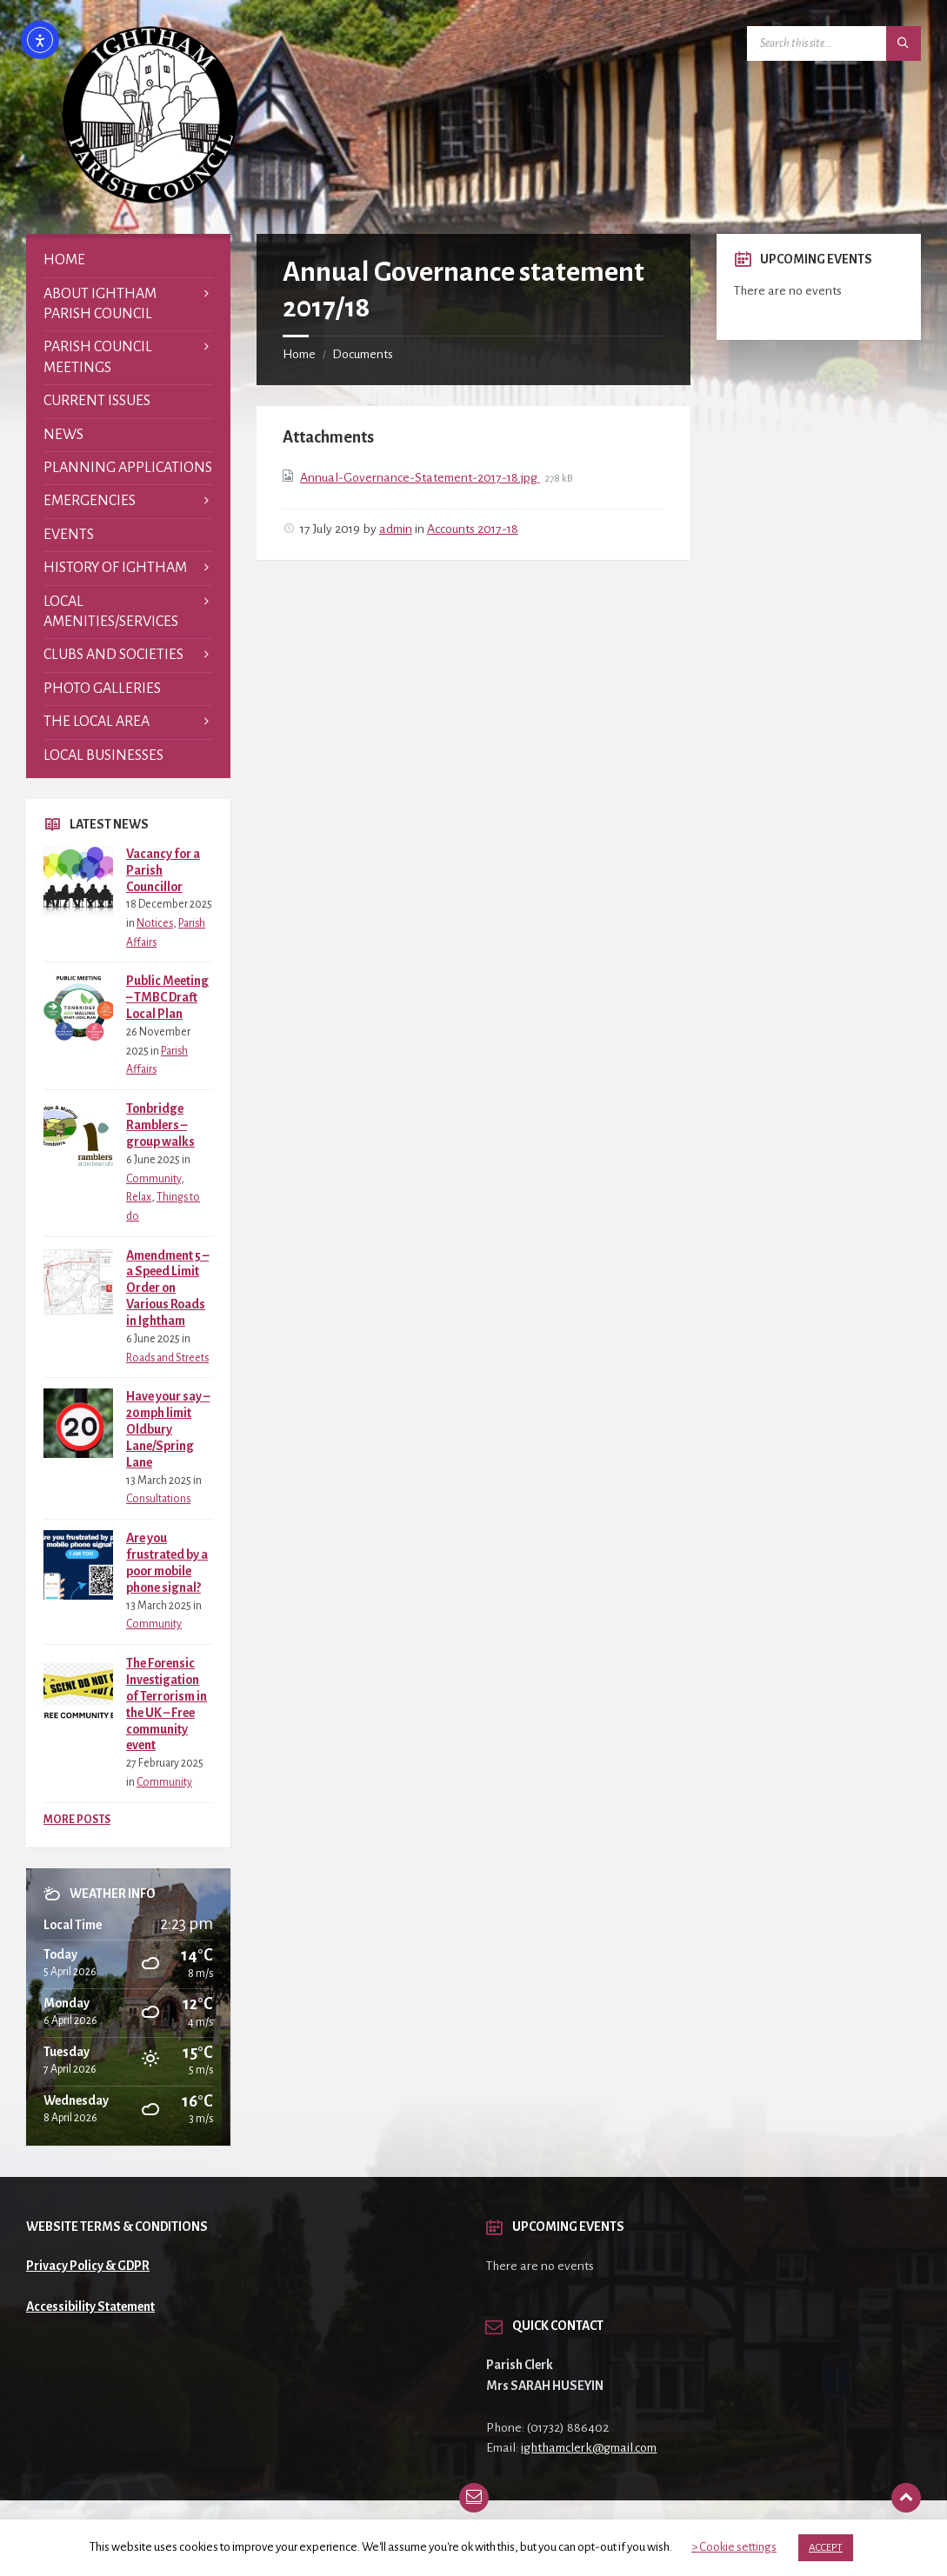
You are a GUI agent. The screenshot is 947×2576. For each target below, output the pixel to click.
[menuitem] (128, 260)
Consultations (158, 1499)
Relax (138, 1197)
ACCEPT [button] (826, 2547)
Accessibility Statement (90, 2306)
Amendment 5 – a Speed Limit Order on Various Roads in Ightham (167, 1288)
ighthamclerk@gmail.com (589, 2447)
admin (395, 529)
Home (299, 354)
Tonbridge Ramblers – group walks (160, 1125)
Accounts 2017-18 (472, 529)
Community (153, 1179)
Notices (155, 923)
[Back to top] (906, 2498)
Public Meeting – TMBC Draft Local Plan (167, 997)
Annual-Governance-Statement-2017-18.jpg (420, 477)
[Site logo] (150, 199)
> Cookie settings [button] (734, 2546)
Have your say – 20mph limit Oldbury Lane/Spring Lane (168, 1429)
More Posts (76, 1820)
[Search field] (834, 43)
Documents (362, 354)
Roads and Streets (167, 1358)
